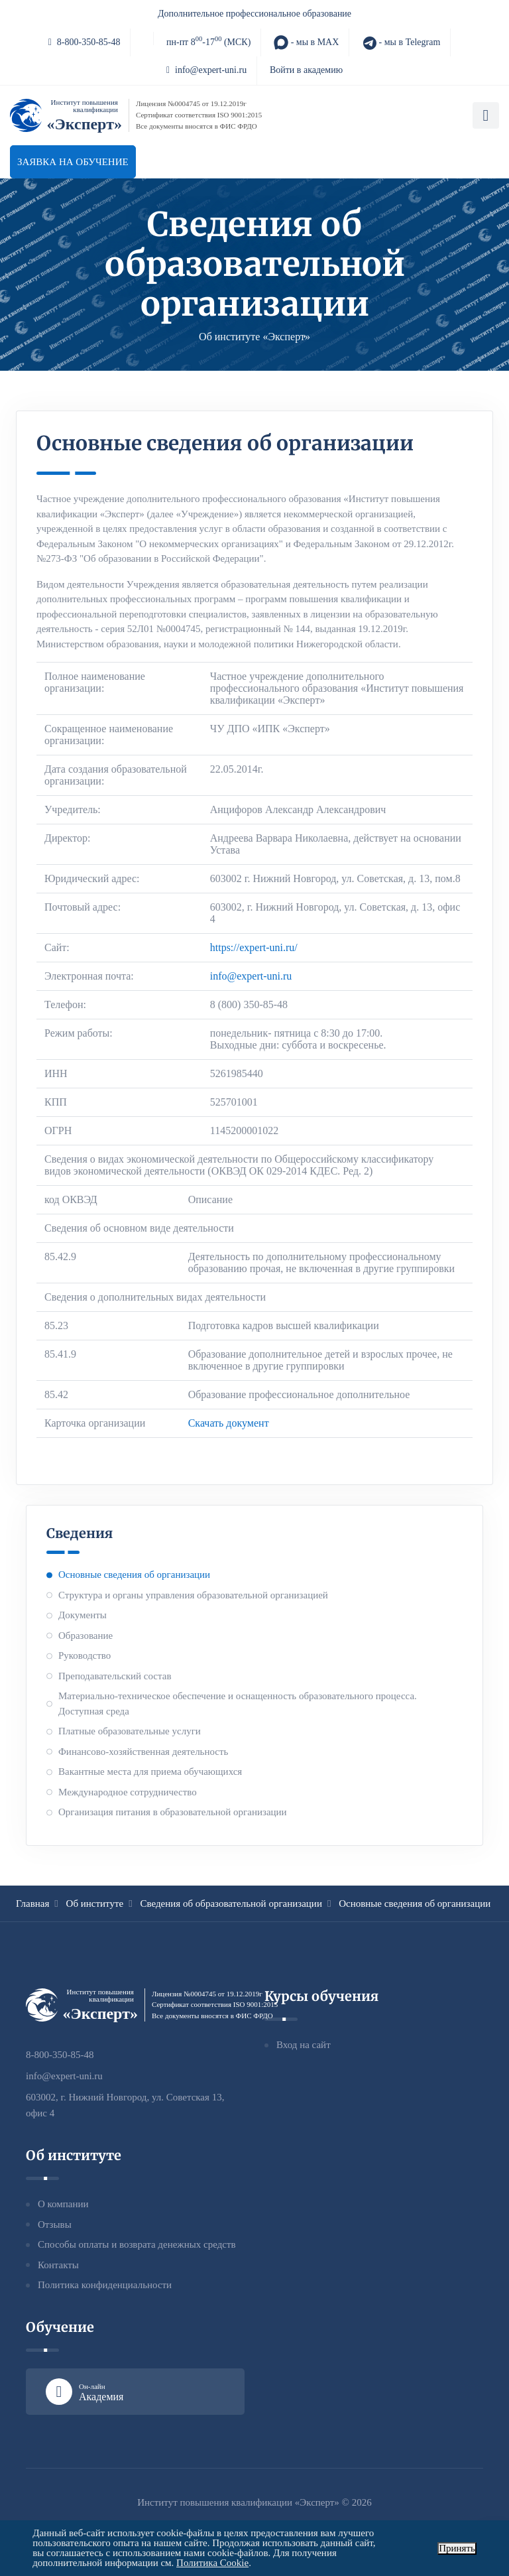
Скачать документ (228, 1423)
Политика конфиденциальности (105, 2285)
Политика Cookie (212, 2562)
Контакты (58, 2265)
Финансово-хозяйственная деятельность (143, 1751)
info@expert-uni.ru (206, 70)
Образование (85, 1635)
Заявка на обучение (73, 162)
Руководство (84, 1655)
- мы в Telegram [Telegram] (401, 42)
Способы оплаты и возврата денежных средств (137, 2244)
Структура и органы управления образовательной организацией (193, 1595)
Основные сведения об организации (134, 1574)
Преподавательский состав (115, 1676)
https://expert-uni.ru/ (254, 947)
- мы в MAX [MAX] (306, 42)
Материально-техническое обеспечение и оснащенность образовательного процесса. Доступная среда (237, 1703)
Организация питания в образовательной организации (172, 1812)
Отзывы (55, 2224)
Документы (82, 1615)
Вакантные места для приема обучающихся (150, 1771)
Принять (457, 2548)
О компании (63, 2204)
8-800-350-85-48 (84, 42)
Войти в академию (306, 70)
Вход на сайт (303, 2044)
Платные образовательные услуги (129, 1731)
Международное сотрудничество (127, 1792)
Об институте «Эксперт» (254, 336)
